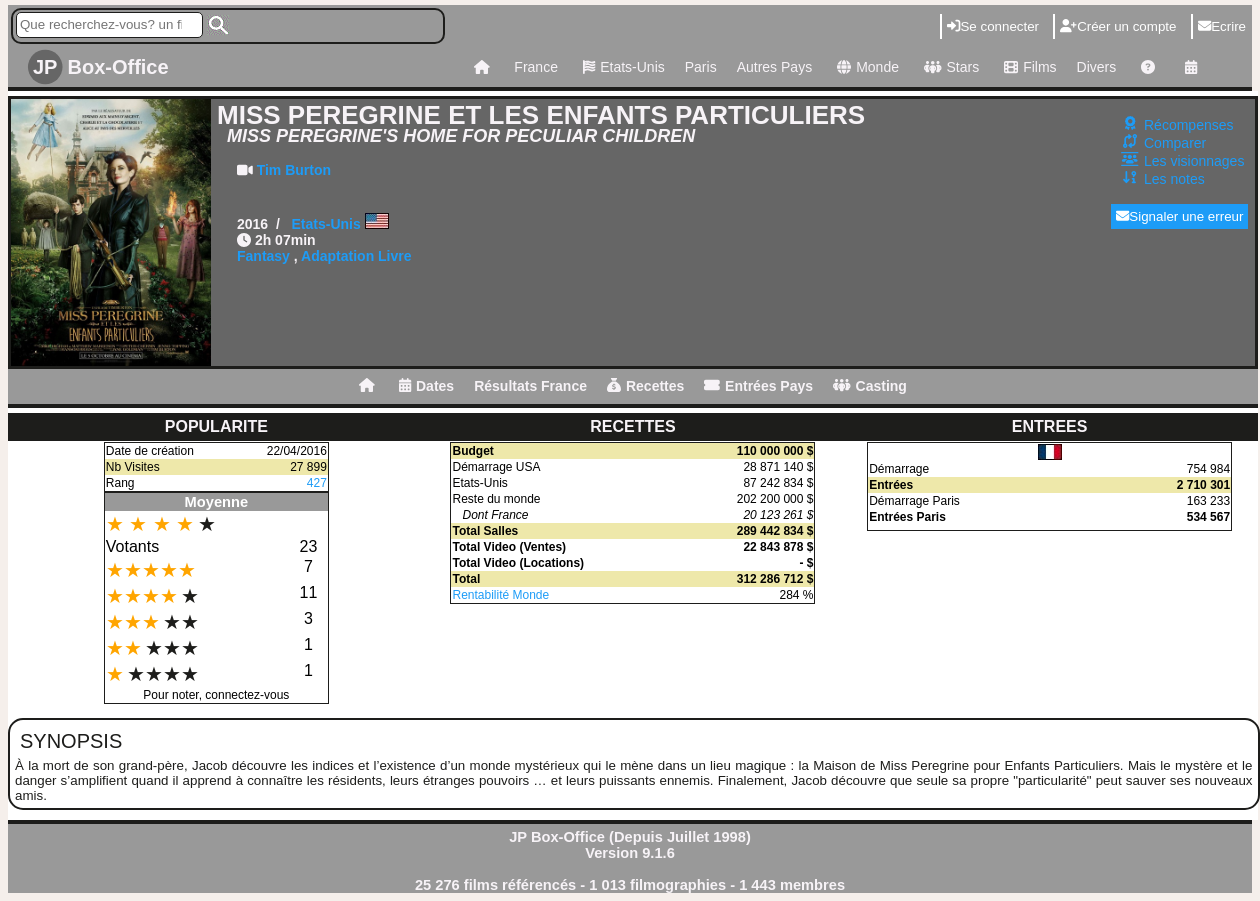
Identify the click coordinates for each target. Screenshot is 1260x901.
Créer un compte (1118, 26)
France (536, 67)
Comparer (1175, 143)
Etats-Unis (621, 67)
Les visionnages (1194, 161)
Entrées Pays (758, 386)
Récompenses (1189, 125)
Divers (1097, 67)
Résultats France (530, 386)
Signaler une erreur (1179, 216)
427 (317, 483)
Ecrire (1222, 26)
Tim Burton (294, 170)
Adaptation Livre (356, 256)
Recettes (645, 386)
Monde (865, 67)
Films (1027, 67)
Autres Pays (774, 67)
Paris (701, 67)
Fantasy (263, 256)
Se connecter (993, 26)
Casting (870, 386)
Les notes (1174, 179)
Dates (426, 386)
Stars (949, 67)
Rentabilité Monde (500, 595)
